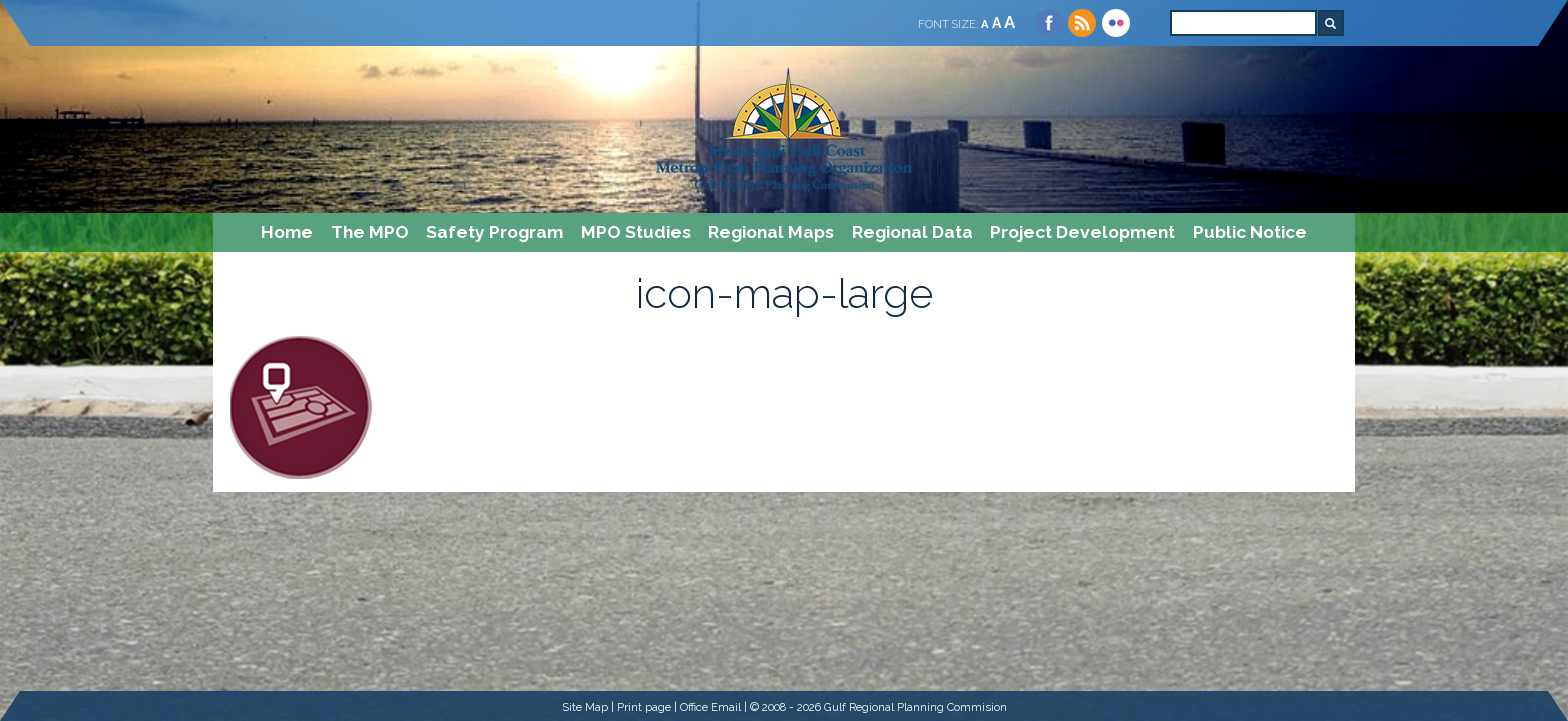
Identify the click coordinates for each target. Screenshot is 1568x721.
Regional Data (912, 232)
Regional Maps (771, 232)
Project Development (1082, 232)
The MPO (370, 232)
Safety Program (494, 232)
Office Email (710, 707)
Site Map (585, 707)
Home (287, 232)
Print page (644, 707)
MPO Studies (636, 232)
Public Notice (1250, 232)
